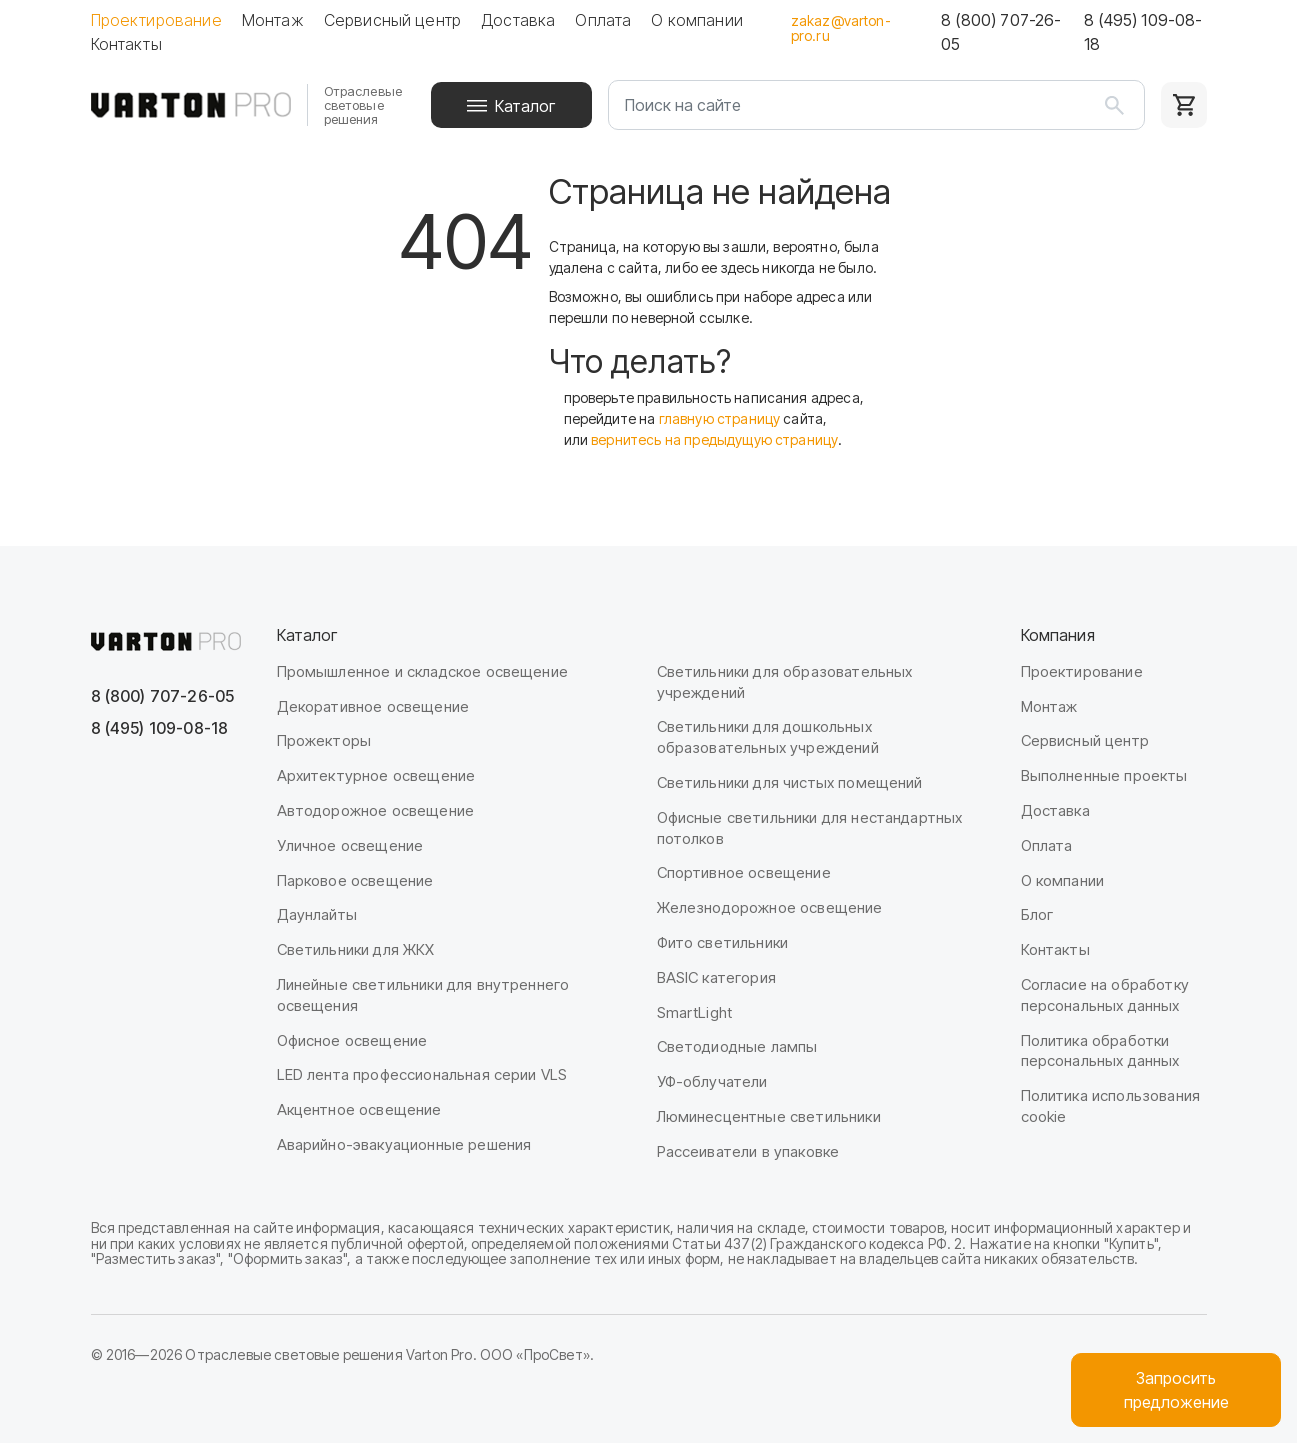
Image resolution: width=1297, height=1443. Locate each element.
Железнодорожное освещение (770, 907)
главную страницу (720, 418)
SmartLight (695, 1012)
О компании (697, 20)
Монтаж (273, 20)
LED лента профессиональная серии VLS (422, 1074)
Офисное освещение (352, 1040)
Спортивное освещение (744, 872)
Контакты (126, 44)
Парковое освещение (355, 880)
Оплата (603, 20)
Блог (1037, 914)
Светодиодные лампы (737, 1046)
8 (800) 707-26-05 (1001, 32)
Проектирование (156, 20)
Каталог (525, 106)
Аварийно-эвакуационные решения (404, 1144)
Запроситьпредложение (1176, 1390)
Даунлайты (317, 914)
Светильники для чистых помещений (790, 782)
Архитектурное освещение (376, 775)
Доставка (518, 20)
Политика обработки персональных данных (1100, 1051)
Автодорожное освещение (376, 810)
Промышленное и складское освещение (422, 671)
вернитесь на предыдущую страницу (714, 439)
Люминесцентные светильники (769, 1116)
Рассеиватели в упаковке (748, 1151)
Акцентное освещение (359, 1109)
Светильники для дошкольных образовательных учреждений (768, 737)
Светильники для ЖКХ (356, 949)
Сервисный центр (392, 20)
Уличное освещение (350, 845)
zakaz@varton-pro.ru (841, 28)
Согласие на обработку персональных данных (1105, 995)
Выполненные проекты (1104, 775)
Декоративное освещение (373, 706)
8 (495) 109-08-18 (1143, 32)
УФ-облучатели (712, 1081)
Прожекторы (324, 740)
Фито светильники (723, 942)
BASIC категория (716, 977)
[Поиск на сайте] (876, 105)
